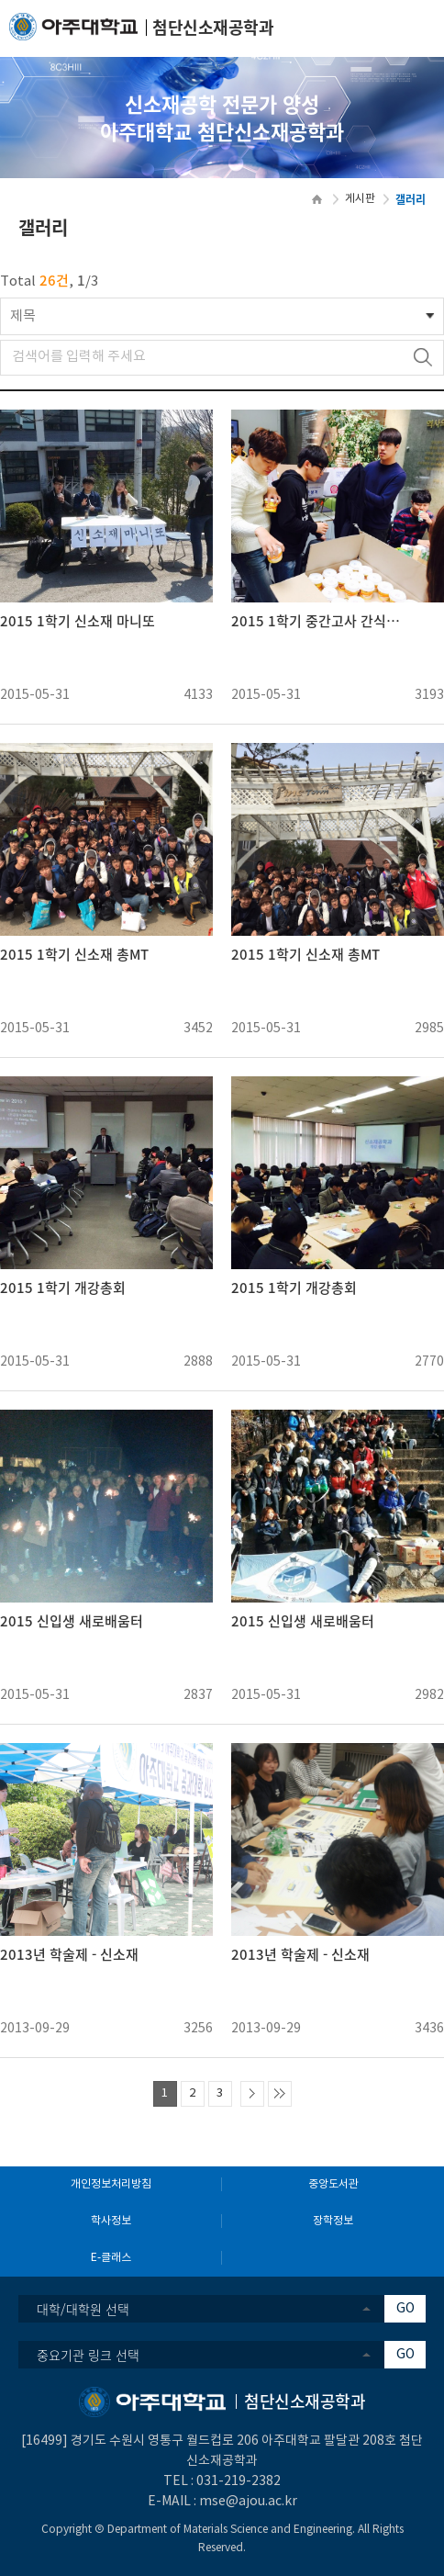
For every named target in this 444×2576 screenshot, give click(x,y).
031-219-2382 (238, 2481)
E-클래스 (111, 2258)
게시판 (360, 199)
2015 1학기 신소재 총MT (74, 954)
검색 (422, 358)
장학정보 (333, 2221)
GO (405, 2308)
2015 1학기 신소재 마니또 (77, 621)
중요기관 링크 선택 (88, 2354)
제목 (23, 316)
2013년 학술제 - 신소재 (69, 1954)
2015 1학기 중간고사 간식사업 (320, 621)
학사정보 (111, 2221)
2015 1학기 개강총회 (63, 1288)
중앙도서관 (333, 2184)
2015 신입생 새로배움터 (71, 1621)
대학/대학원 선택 (83, 2309)
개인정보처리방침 (111, 2184)
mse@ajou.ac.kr (248, 2501)
